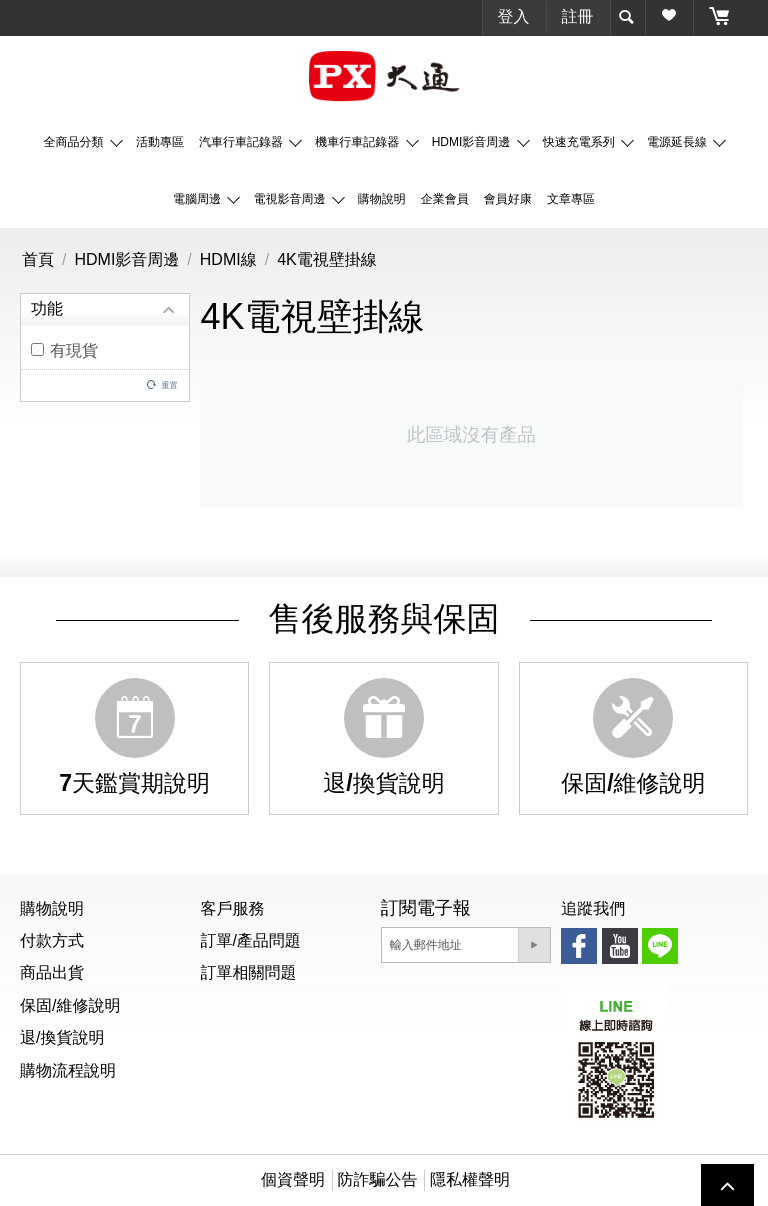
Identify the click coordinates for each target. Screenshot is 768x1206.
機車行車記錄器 (358, 142)
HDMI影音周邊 (473, 142)
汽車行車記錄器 (242, 142)
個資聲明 (293, 1179)
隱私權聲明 (470, 1179)
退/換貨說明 (62, 1037)
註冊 (578, 16)
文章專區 (571, 199)
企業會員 (445, 199)
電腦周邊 (198, 199)
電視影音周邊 (290, 199)
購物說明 (382, 199)
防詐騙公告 (378, 1179)
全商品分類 (75, 142)
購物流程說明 (68, 1070)
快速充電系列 (580, 142)
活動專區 (160, 142)
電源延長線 (678, 142)
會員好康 (508, 199)
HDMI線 (228, 259)
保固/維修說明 (70, 1005)
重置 (169, 385)
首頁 (38, 259)
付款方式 (52, 940)
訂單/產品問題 (250, 940)
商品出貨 (52, 972)
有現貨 (64, 350)
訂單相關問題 (248, 972)
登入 (514, 16)
